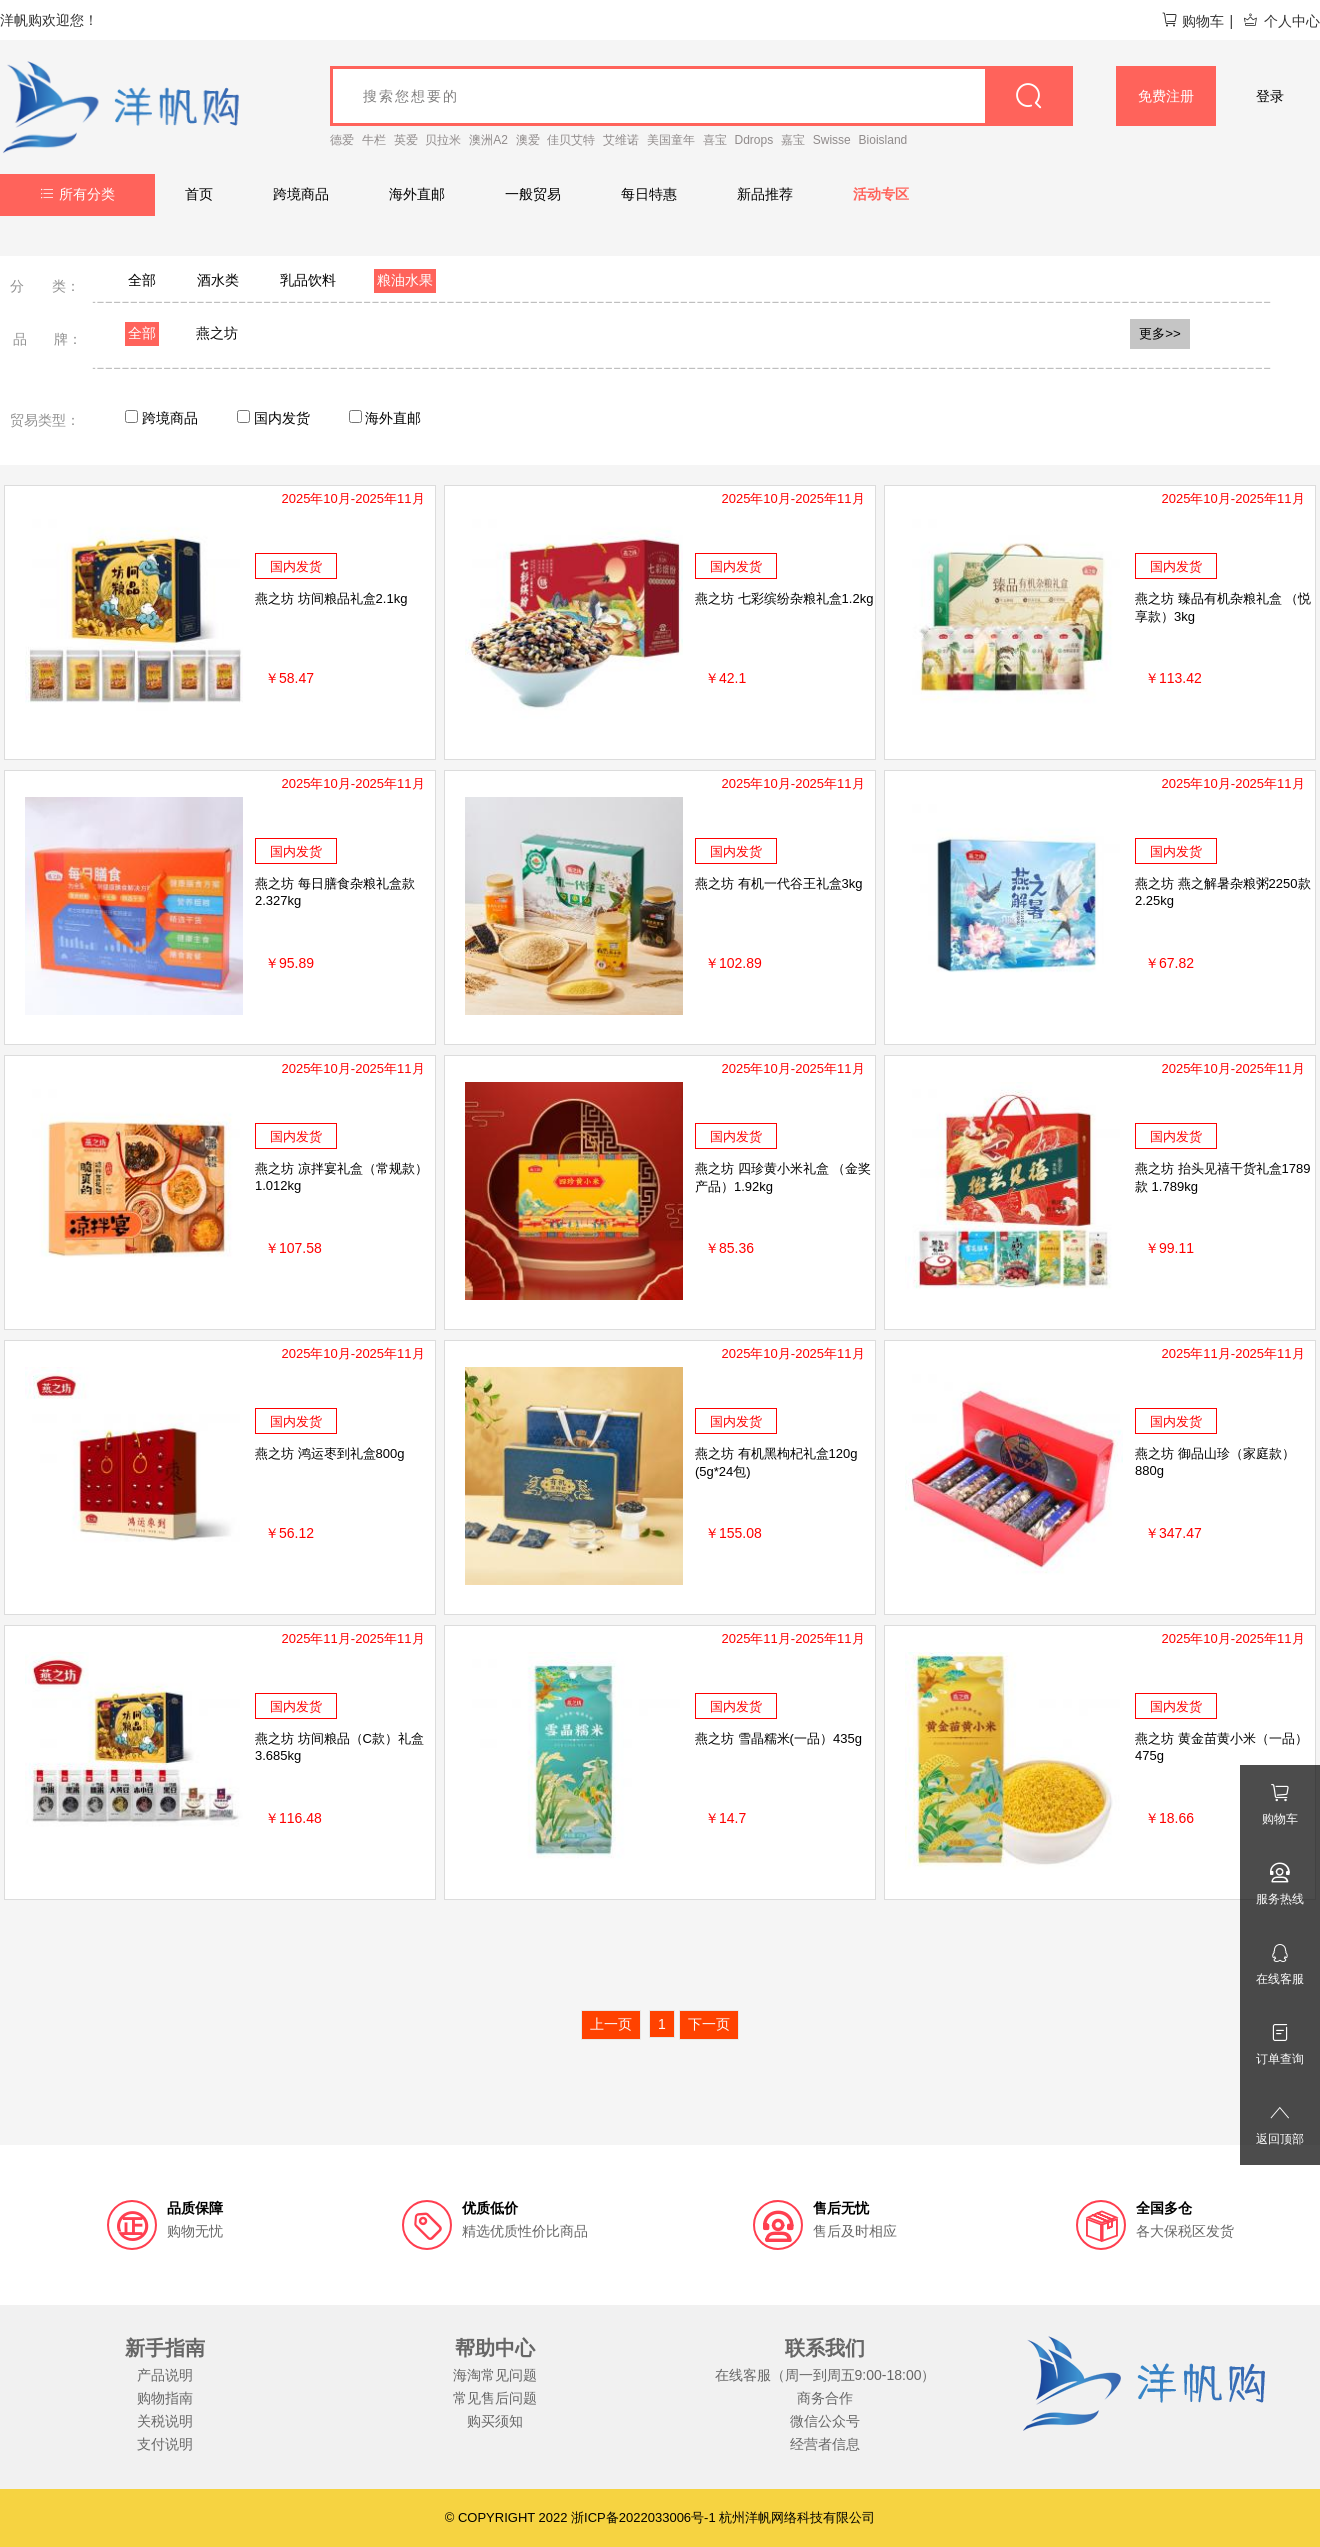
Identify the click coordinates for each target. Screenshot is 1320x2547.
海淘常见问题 (495, 2375)
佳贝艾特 (571, 140)
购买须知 (495, 2421)
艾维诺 (621, 140)
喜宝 (715, 140)
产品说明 (165, 2375)
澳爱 (528, 140)
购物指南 (165, 2398)
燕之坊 (217, 333)
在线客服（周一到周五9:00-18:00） (825, 2375)
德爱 (342, 140)
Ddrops (754, 140)
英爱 (406, 140)
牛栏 (374, 140)
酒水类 (218, 280)
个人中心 (1281, 21)
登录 (1270, 96)
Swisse (832, 140)
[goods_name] (701, 96)
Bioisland (883, 140)
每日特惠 (649, 194)
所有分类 (77, 194)
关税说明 (165, 2421)
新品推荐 (765, 194)
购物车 (1192, 21)
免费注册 (1166, 96)
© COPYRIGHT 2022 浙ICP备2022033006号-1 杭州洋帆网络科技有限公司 (660, 2517)
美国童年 (671, 140)
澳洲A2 (488, 140)
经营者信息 (825, 2444)
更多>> (1160, 333)
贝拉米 (443, 140)
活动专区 (881, 194)
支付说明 (165, 2444)
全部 (142, 280)
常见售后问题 (495, 2398)
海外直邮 (417, 194)
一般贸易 (533, 194)
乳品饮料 (308, 280)
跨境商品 (301, 194)
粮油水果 (405, 280)
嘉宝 (793, 140)
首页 (199, 194)
